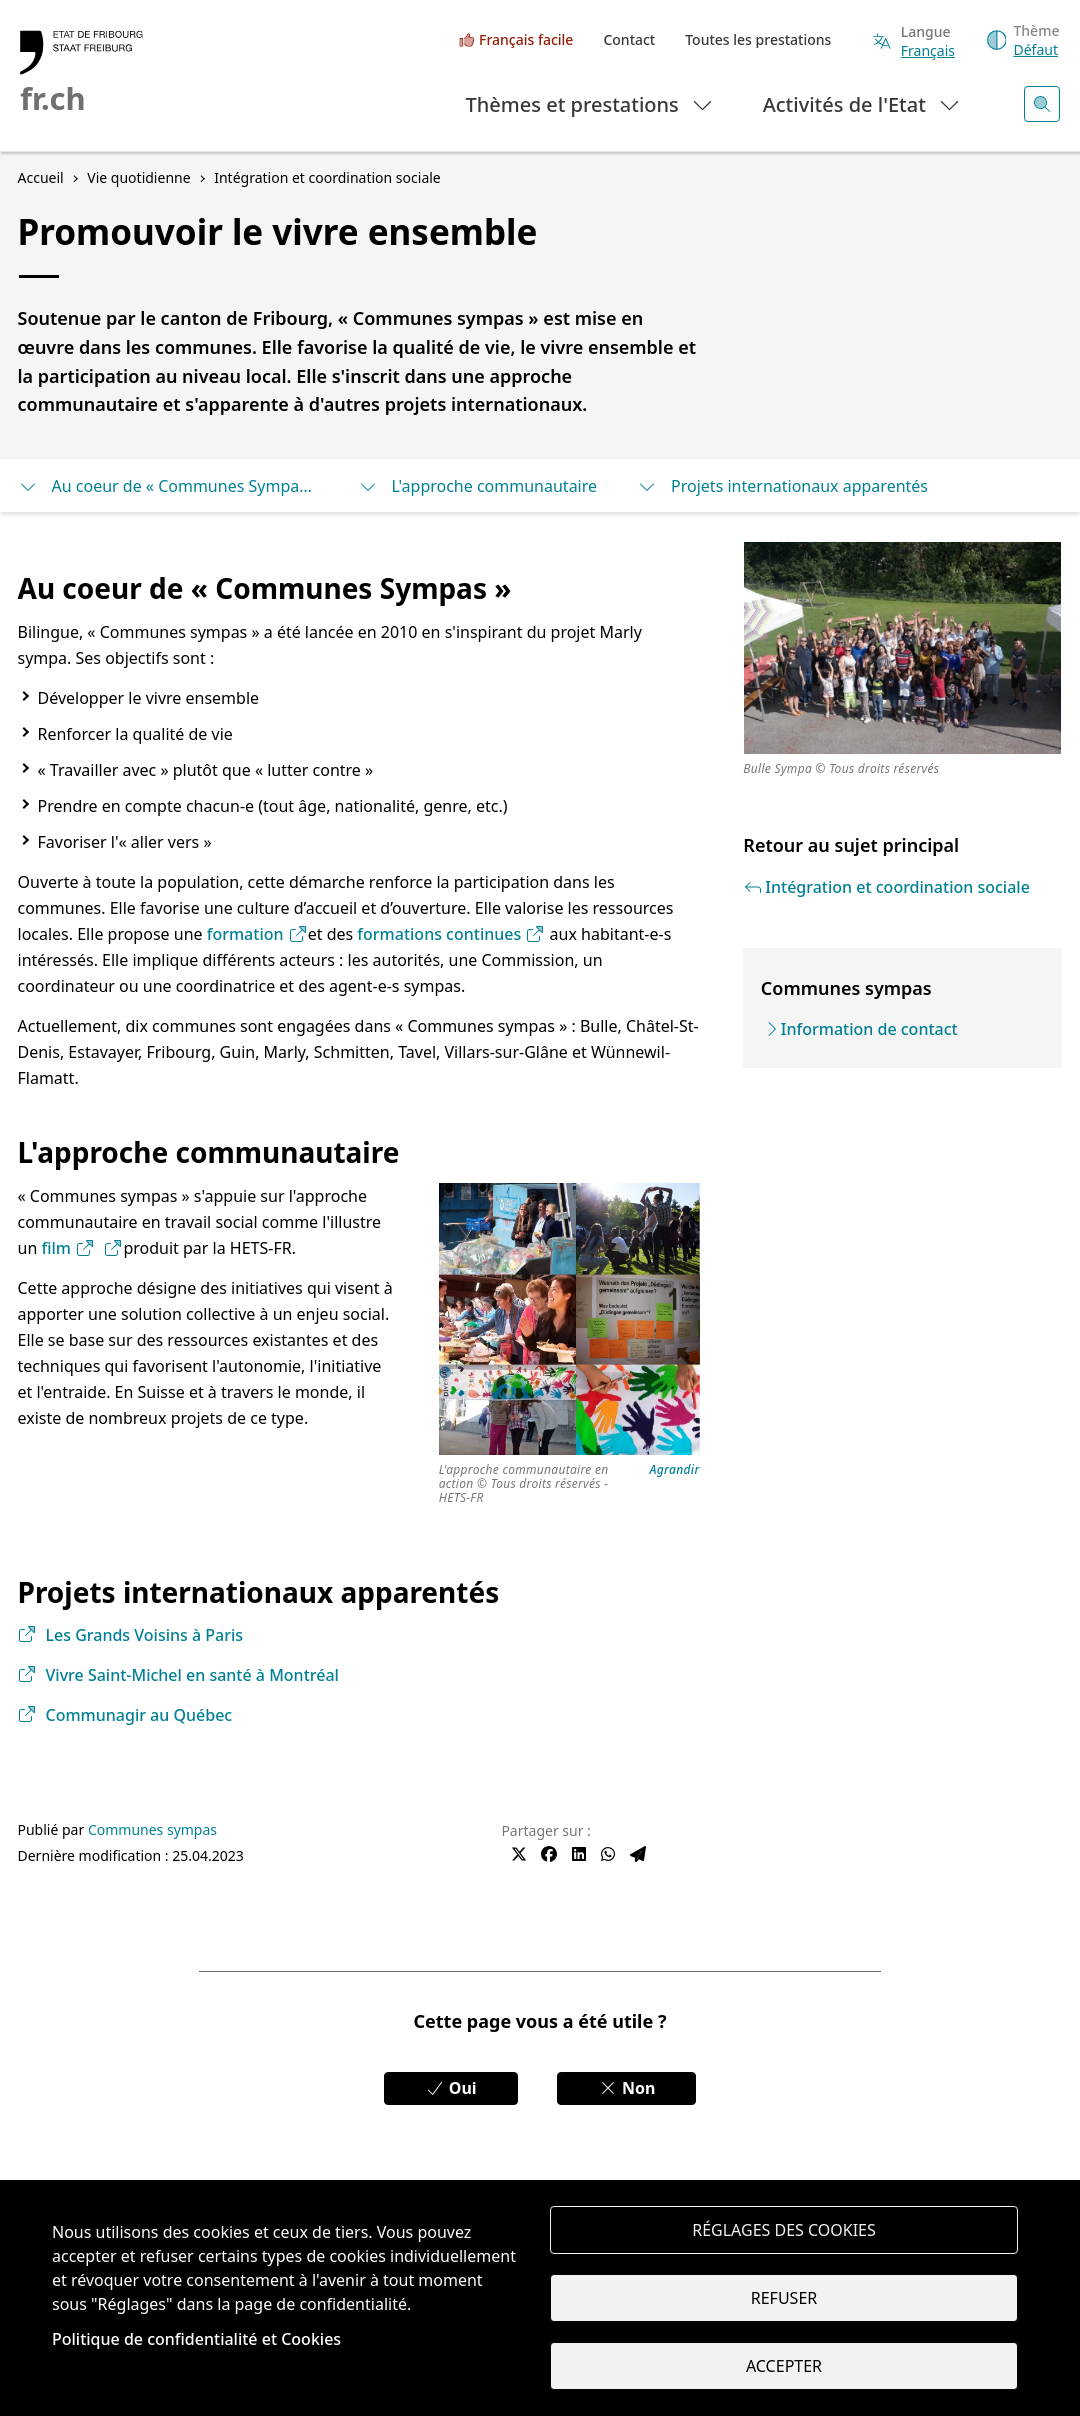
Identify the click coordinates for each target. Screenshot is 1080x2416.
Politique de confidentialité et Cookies (196, 2339)
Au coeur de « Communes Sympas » (168, 486)
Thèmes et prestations (590, 103)
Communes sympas (152, 1829)
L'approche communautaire (478, 486)
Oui (451, 2088)
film (68, 1248)
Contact (629, 39)
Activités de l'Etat (862, 103)
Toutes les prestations (758, 39)
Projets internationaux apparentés (782, 486)
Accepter (784, 2366)
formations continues (451, 934)
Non (627, 2088)
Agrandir (675, 1470)
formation (257, 934)
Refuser (784, 2298)
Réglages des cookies (784, 2230)
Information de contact (869, 1029)
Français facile (526, 39)
